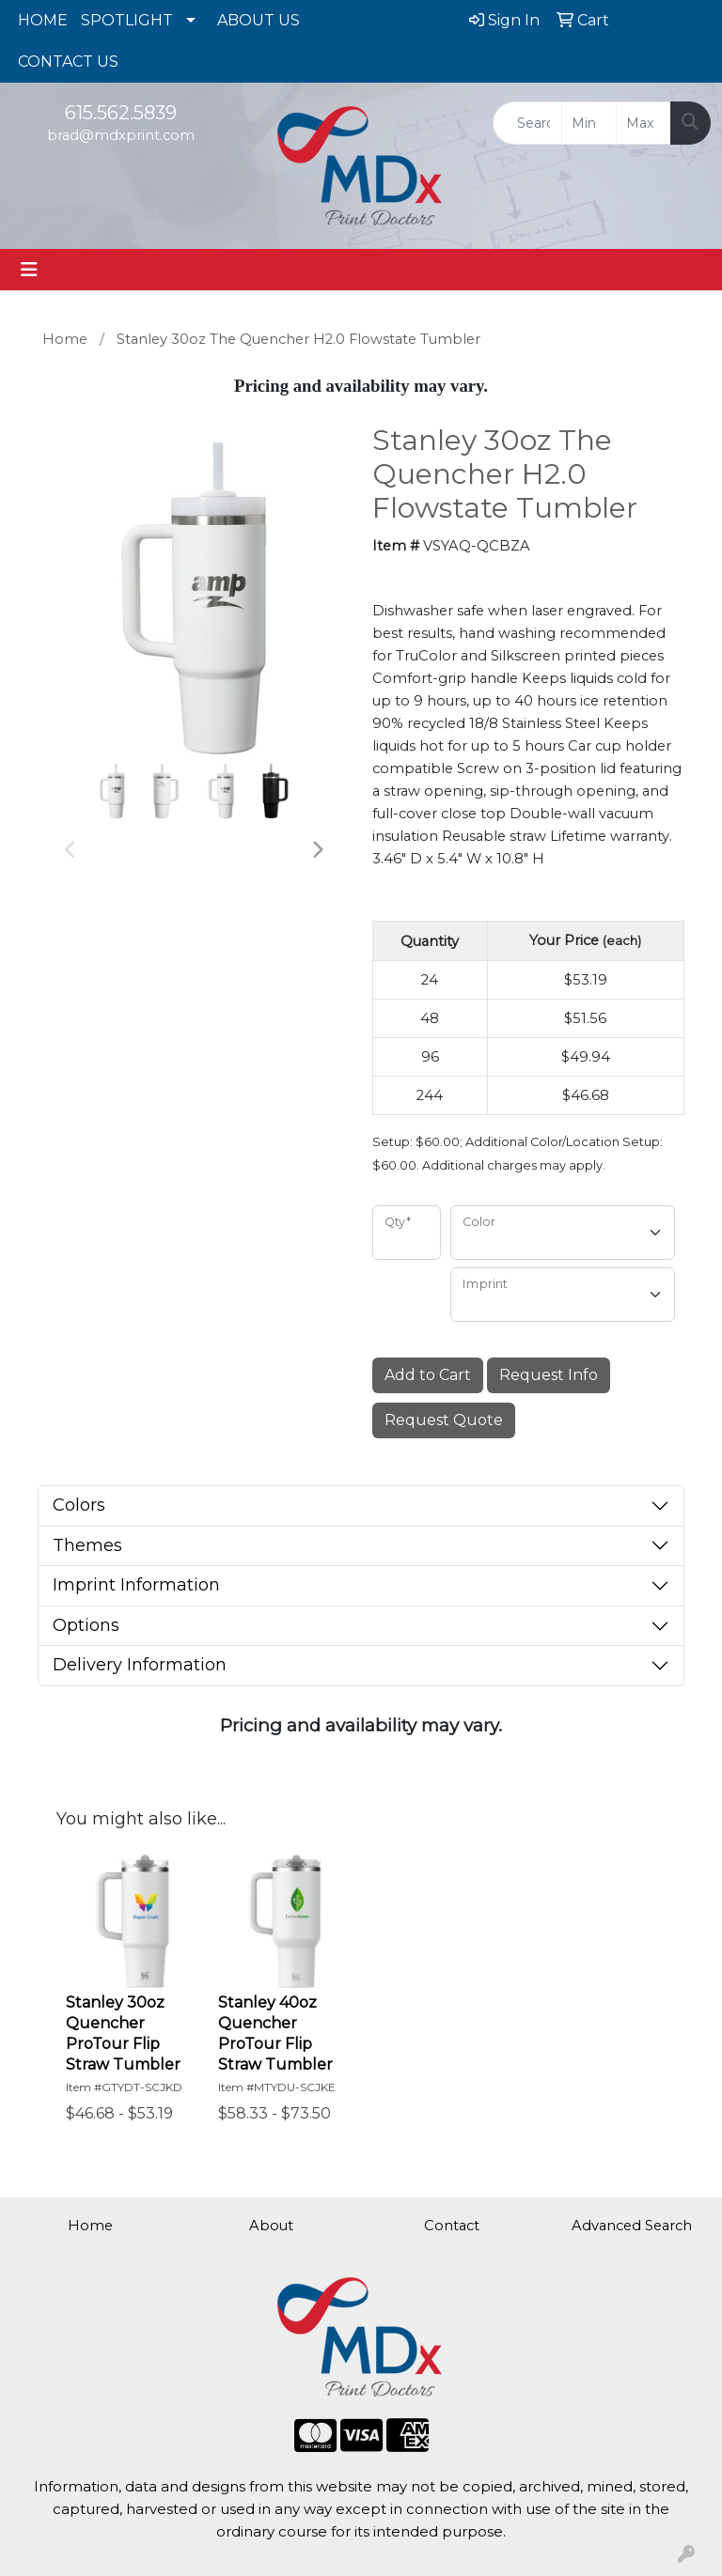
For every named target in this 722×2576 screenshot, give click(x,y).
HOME (43, 20)
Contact (451, 2225)
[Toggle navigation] (29, 269)
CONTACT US (68, 61)
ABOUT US (258, 20)
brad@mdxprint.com (121, 135)
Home (90, 2225)
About (271, 2225)
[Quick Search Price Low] (589, 123)
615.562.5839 (121, 112)
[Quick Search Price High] (643, 123)
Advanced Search (632, 2225)
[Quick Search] (527, 123)
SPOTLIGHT (127, 20)
